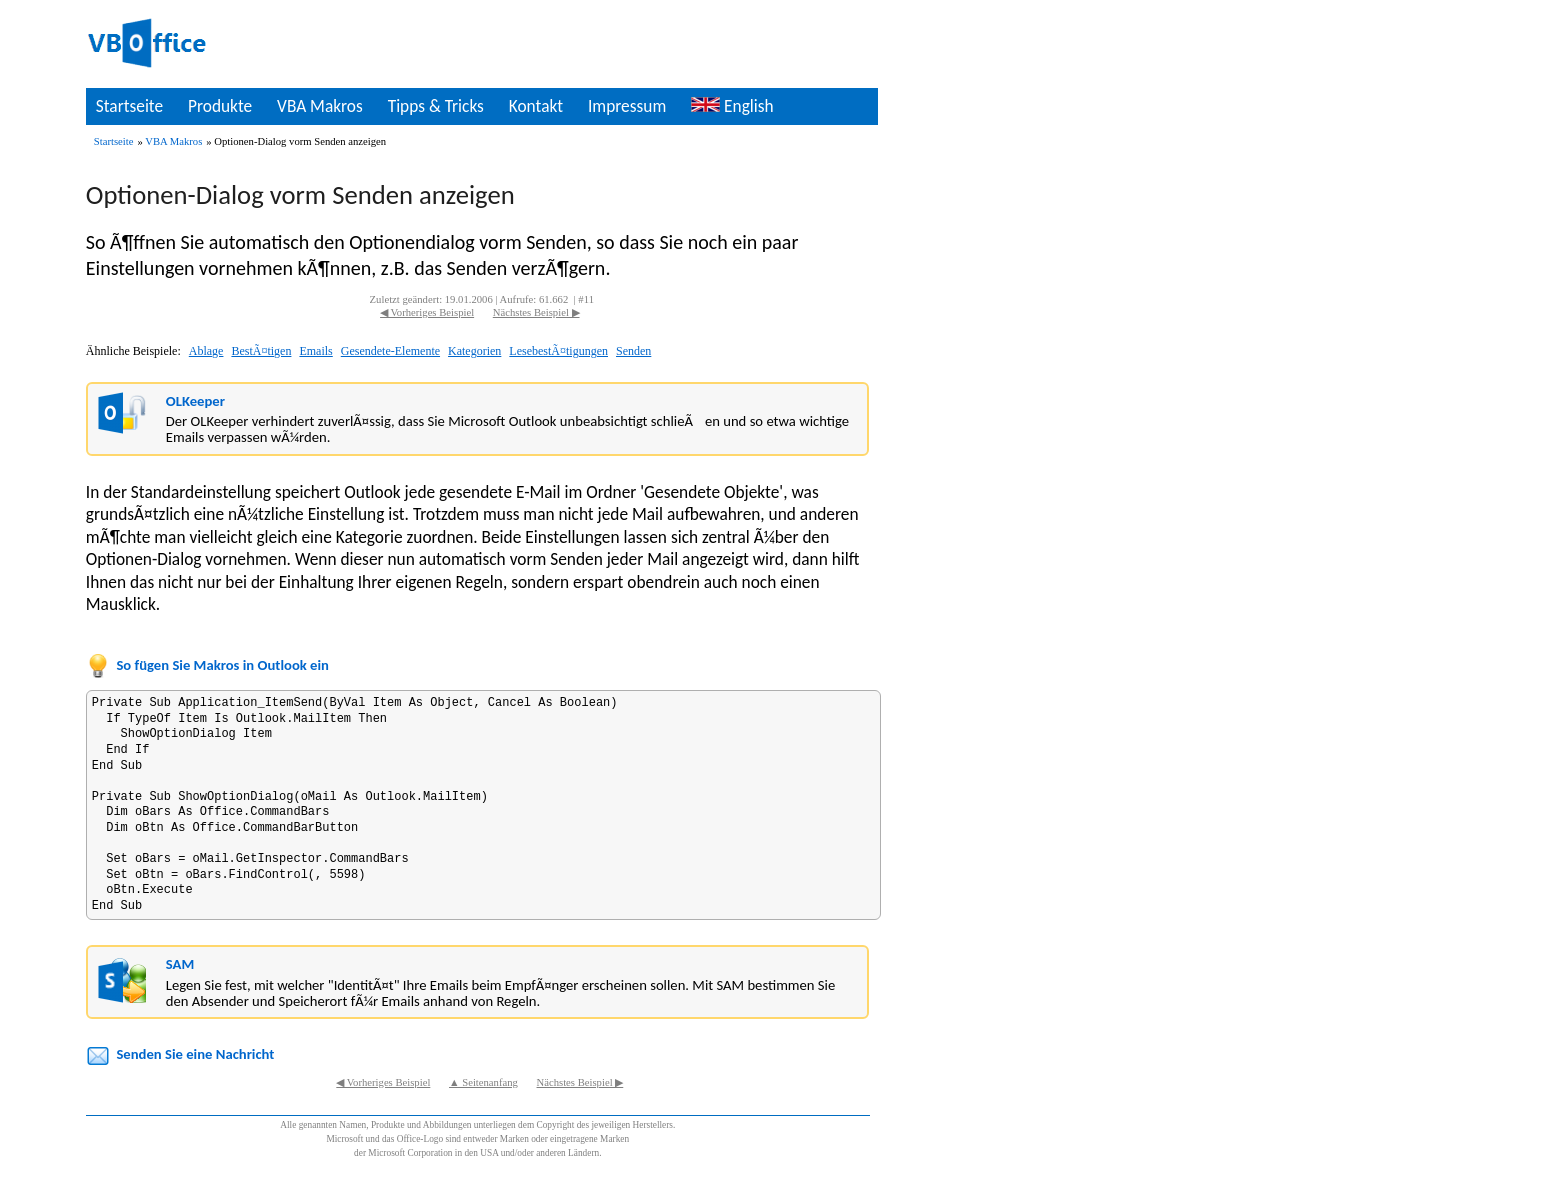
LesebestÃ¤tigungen (558, 351)
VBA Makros (320, 106)
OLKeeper (195, 401)
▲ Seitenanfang (483, 1082)
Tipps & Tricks (436, 106)
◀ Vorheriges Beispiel (427, 312)
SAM (180, 964)
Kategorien (474, 351)
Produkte (220, 106)
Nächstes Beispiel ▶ (536, 312)
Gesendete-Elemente (390, 351)
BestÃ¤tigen (261, 351)
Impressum (627, 106)
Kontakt (536, 106)
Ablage (206, 351)
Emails (315, 351)
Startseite (129, 106)
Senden (633, 351)
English (732, 106)
